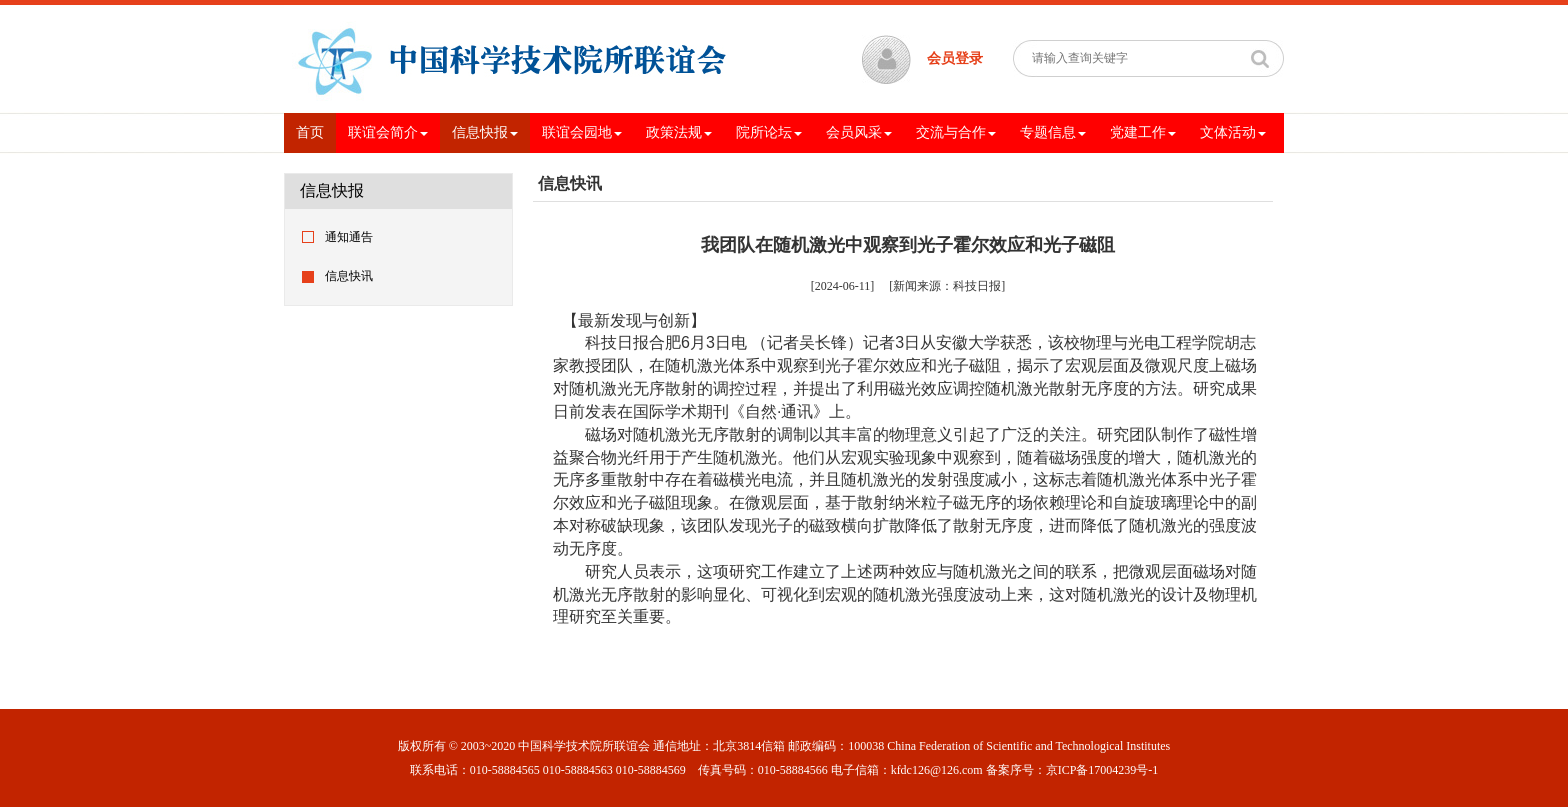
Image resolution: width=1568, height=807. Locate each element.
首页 (316, 131)
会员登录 (955, 58)
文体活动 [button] (1233, 132)
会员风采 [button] (859, 132)
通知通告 (349, 237)
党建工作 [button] (1143, 132)
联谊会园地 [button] (582, 132)
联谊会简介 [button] (388, 132)
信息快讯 (349, 276)
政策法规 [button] (679, 132)
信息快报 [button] (485, 132)
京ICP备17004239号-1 (1102, 770)
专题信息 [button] (1053, 132)
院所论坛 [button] (769, 132)
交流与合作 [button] (956, 132)
